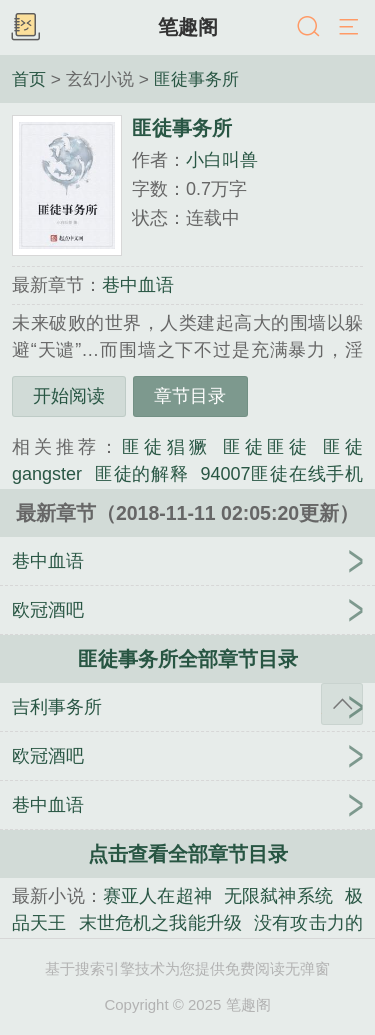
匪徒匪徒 (267, 447)
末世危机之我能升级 (161, 923)
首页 (29, 79)
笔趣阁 (188, 27)
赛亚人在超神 (157, 896)
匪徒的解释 (141, 474)
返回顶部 (342, 704)
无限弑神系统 (278, 896)
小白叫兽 (222, 160)
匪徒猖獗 (166, 447)
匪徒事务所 (196, 79)
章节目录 (190, 396)
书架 (25, 28)
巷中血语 (138, 285)
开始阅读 (69, 396)
